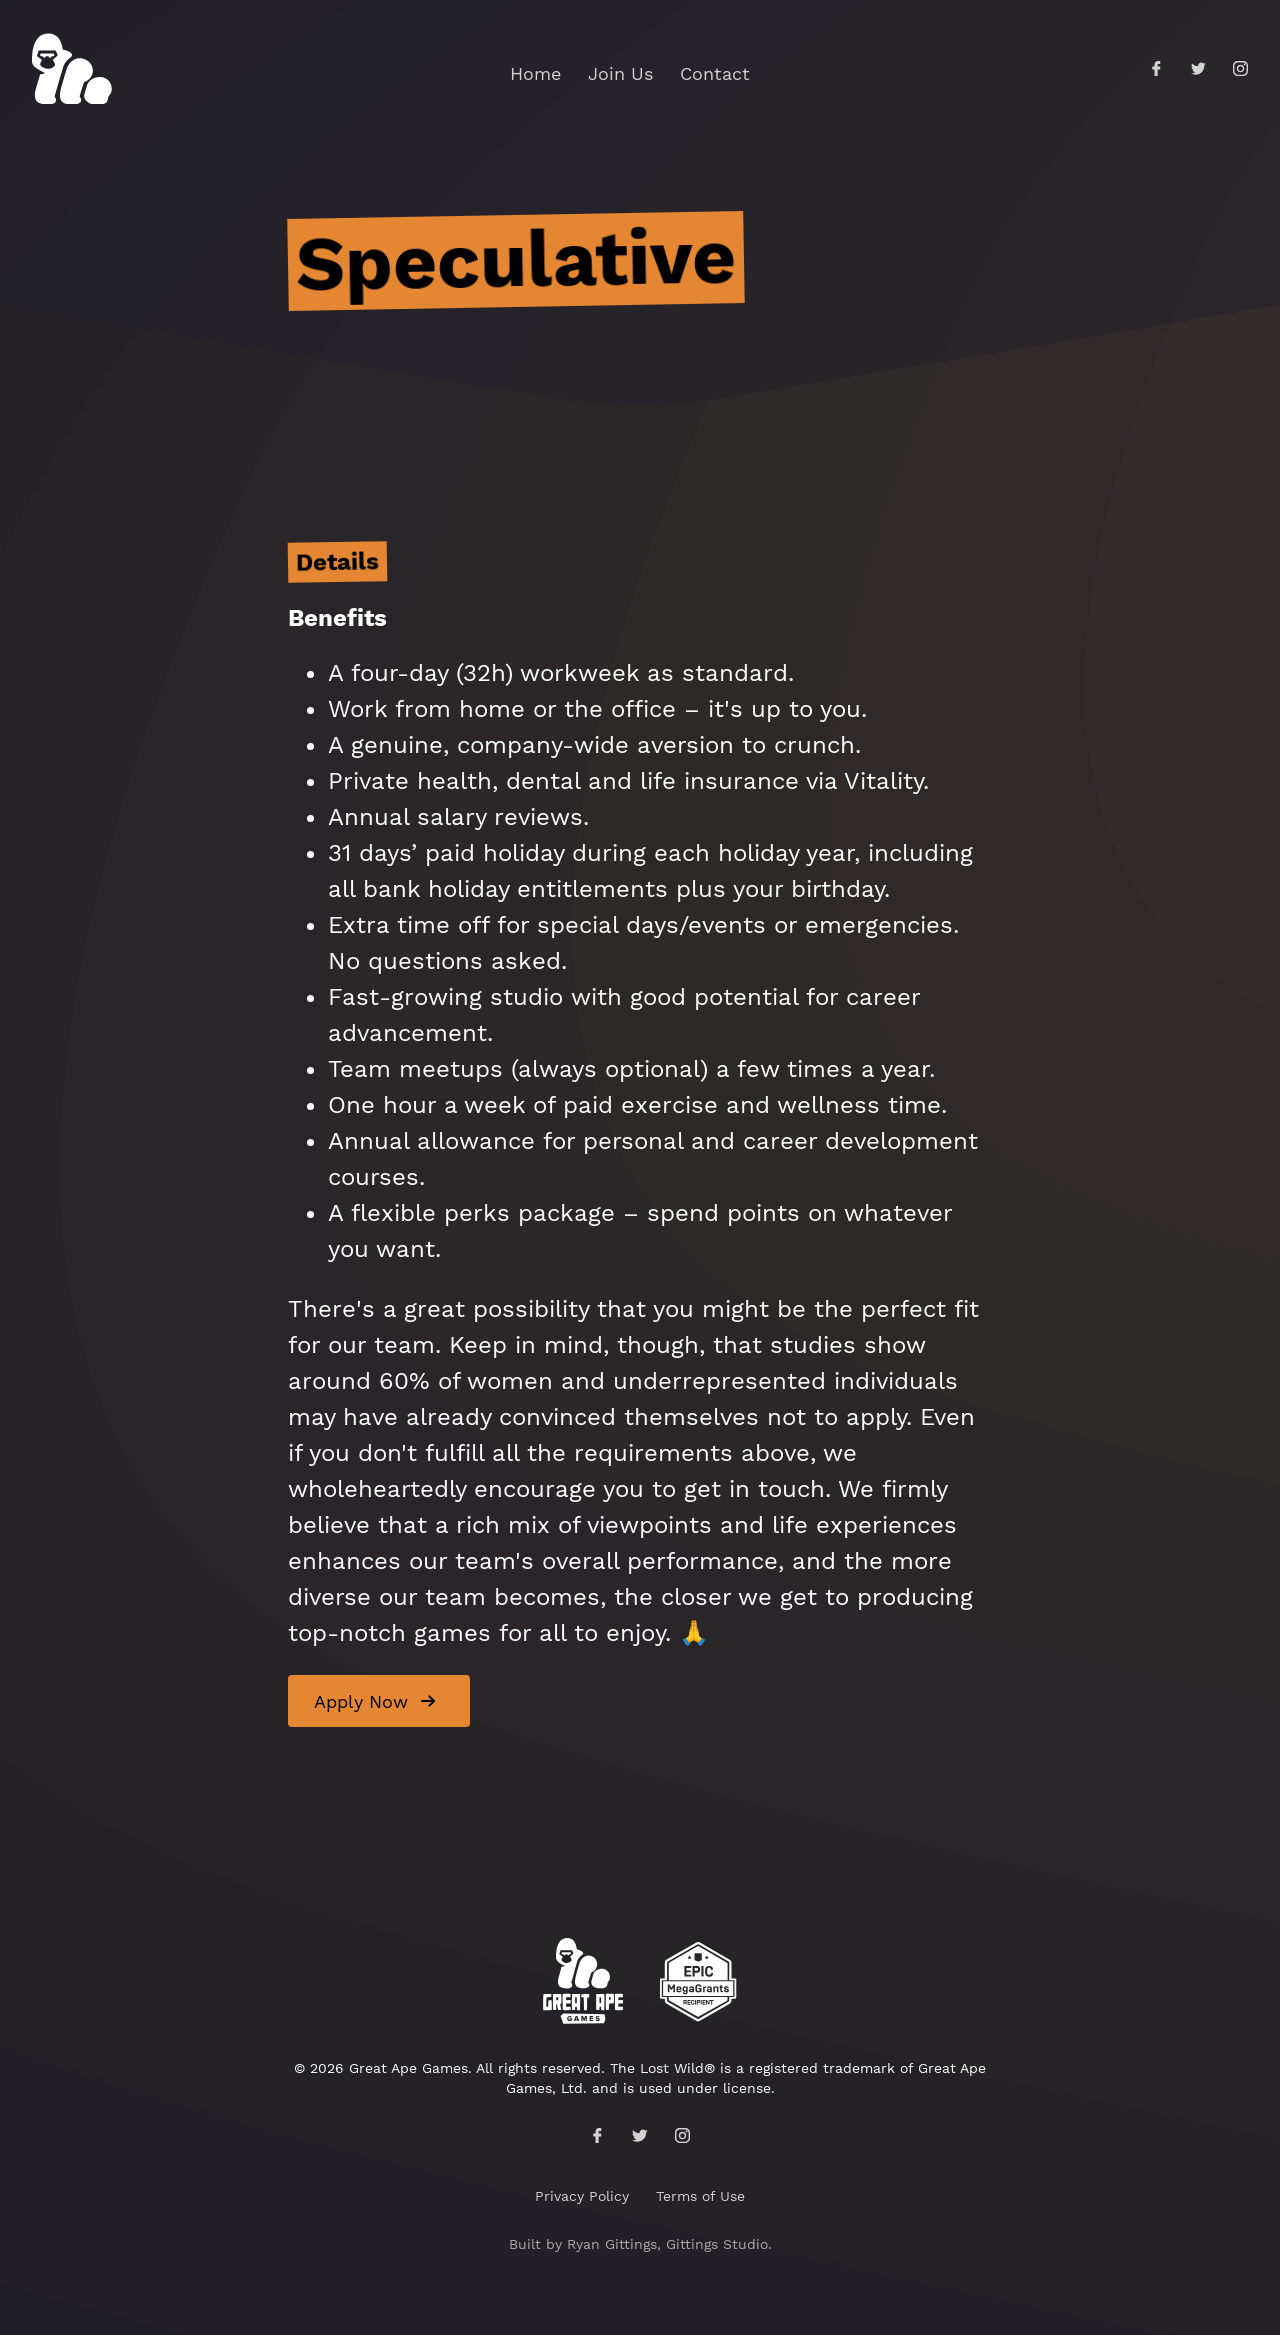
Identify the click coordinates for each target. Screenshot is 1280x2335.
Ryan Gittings (612, 2244)
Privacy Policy (582, 2196)
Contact (715, 73)
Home (535, 73)
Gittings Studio (717, 2244)
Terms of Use (700, 2196)
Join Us (620, 73)
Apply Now (361, 1701)
